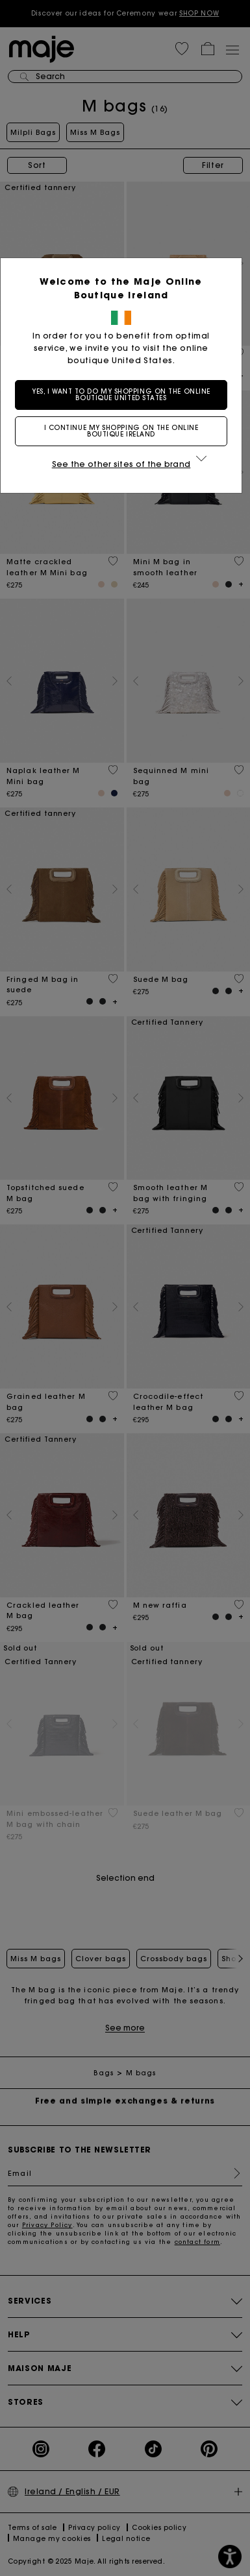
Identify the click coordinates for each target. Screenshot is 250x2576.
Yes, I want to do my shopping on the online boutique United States (125, 394)
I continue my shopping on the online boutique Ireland (125, 430)
